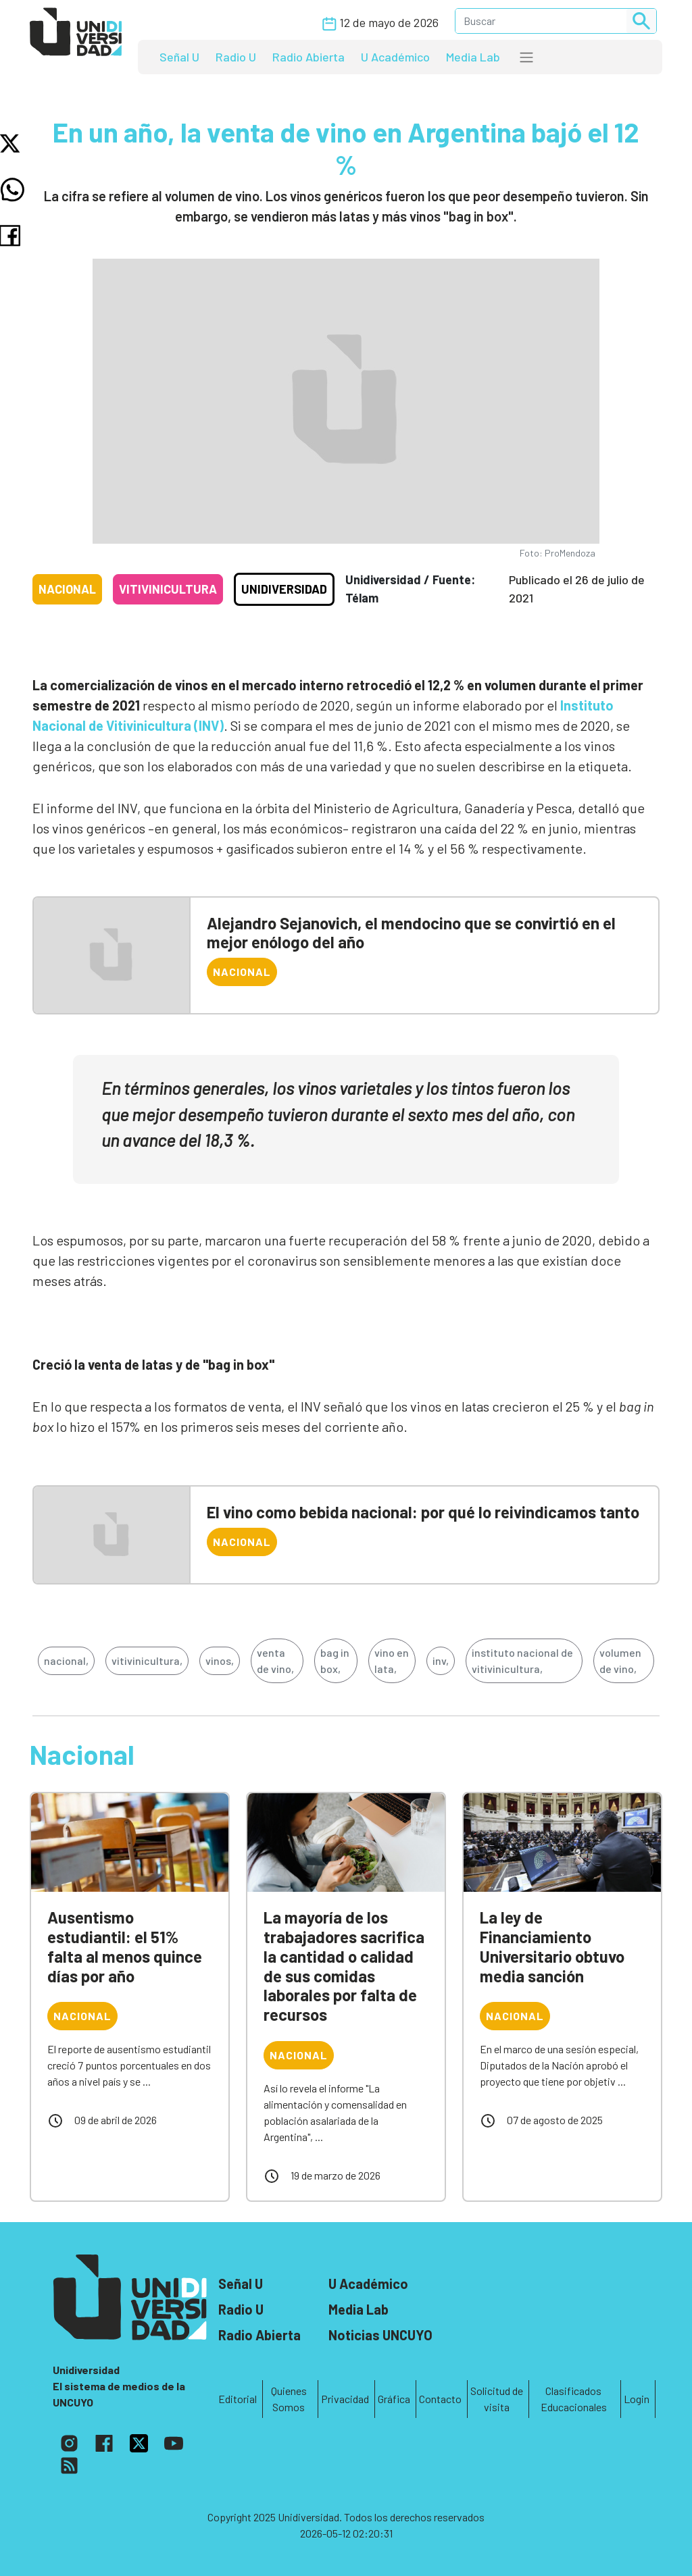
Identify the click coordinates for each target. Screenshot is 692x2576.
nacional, (66, 1660)
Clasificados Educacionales (574, 2398)
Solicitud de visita (496, 2398)
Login (636, 2398)
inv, (440, 1660)
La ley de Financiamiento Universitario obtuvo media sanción (552, 1946)
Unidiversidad (284, 589)
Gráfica (394, 2398)
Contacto (440, 2398)
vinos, (219, 1660)
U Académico (395, 56)
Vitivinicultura (168, 589)
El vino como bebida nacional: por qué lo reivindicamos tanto (423, 1512)
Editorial (237, 2398)
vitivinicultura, (147, 1660)
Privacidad (345, 2398)
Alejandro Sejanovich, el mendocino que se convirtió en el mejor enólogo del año (411, 932)
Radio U (236, 56)
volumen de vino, (620, 1660)
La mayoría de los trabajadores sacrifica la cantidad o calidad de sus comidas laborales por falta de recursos (344, 1965)
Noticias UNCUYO (380, 2335)
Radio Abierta (308, 56)
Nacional (67, 589)
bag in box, (334, 1660)
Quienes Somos (289, 2398)
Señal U (179, 56)
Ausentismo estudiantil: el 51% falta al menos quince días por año (124, 1946)
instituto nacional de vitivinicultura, (522, 1660)
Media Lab (473, 56)
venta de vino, (275, 1660)
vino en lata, (391, 1660)
